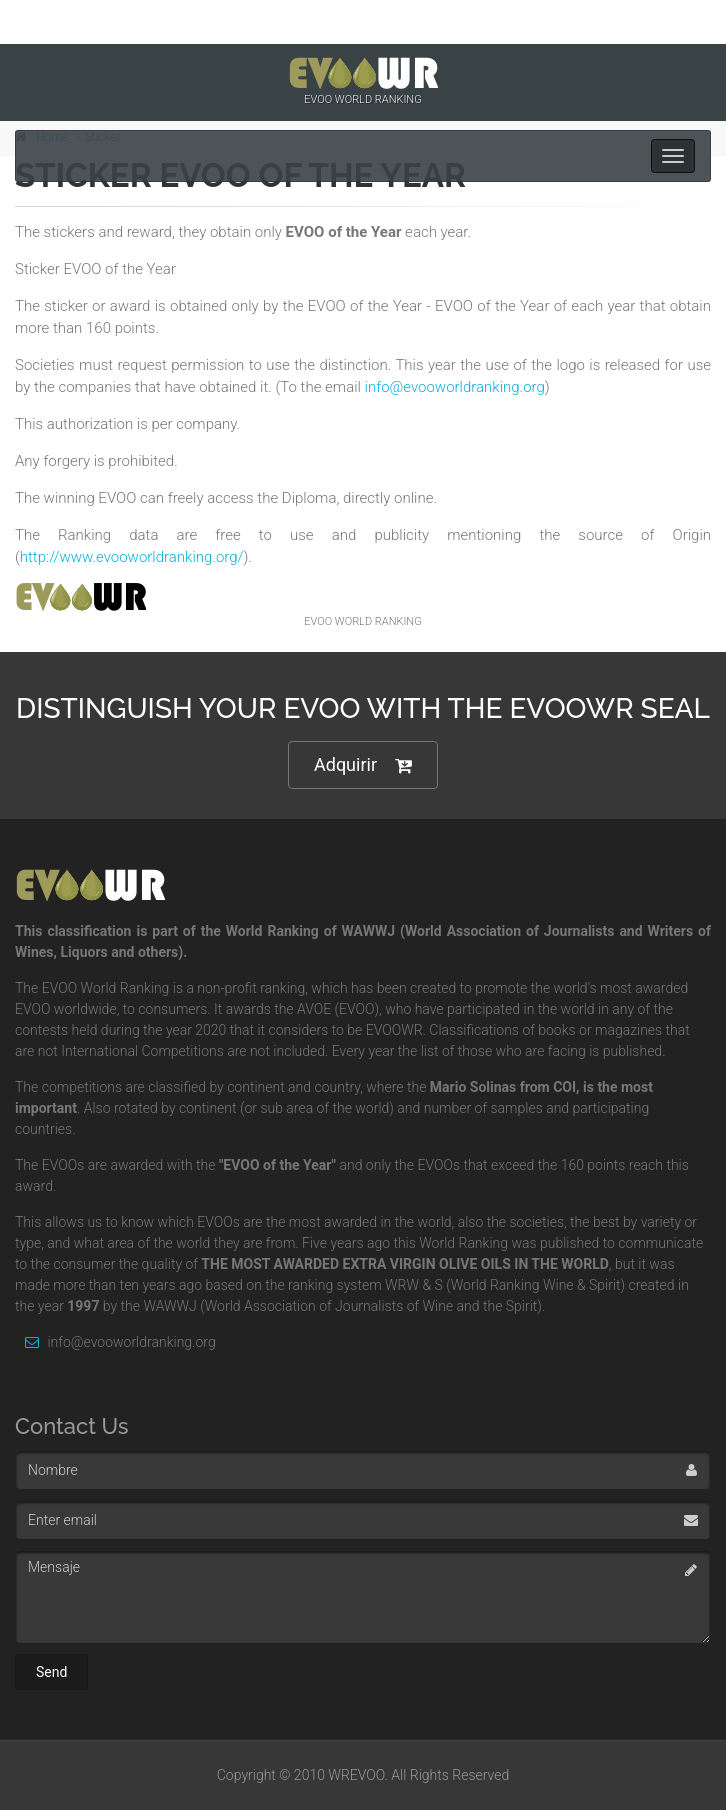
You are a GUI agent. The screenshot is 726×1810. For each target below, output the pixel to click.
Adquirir (363, 765)
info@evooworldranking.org (455, 387)
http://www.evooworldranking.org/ (132, 557)
